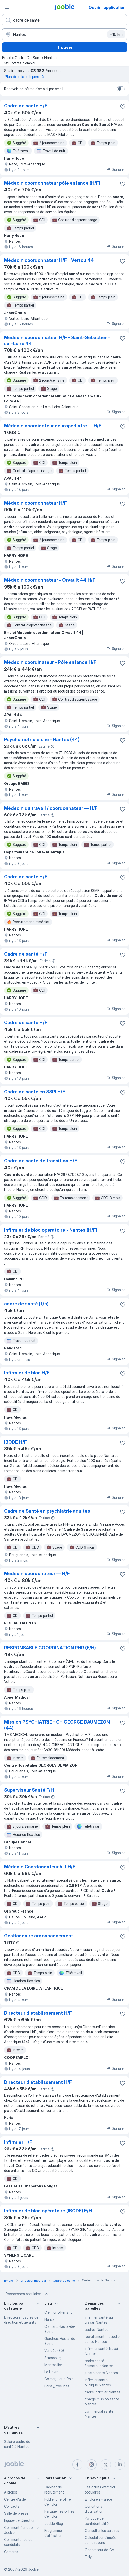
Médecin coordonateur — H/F (37, 1573)
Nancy (49, 2319)
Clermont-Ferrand (58, 2312)
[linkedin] (120, 2464)
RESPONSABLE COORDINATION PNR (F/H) (50, 1647)
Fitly (88, 2557)
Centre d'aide (15, 2499)
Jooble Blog (53, 2523)
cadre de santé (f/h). (27, 1303)
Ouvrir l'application (107, 7)
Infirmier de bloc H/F (27, 1372)
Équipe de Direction (19, 2520)
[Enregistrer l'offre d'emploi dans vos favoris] (122, 106)
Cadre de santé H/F (25, 105)
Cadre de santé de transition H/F (40, 1161)
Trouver (64, 47)
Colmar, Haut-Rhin (59, 2379)
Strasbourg (53, 2358)
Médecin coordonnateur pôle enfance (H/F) (52, 183)
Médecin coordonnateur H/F (35, 503)
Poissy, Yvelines (56, 2386)
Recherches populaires (27, 2293)
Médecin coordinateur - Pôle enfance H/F (50, 662)
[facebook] (77, 2464)
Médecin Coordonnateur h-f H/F (39, 1866)
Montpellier (53, 2365)
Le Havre (51, 2372)
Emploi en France (98, 2499)
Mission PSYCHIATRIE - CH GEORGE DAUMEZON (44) (57, 1725)
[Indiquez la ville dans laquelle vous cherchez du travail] (64, 34)
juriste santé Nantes (101, 2373)
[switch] (121, 88)
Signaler (115, 169)
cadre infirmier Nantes (102, 2392)
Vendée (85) (54, 2350)
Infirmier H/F (18, 2142)
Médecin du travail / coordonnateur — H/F (51, 808)
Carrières (11, 2552)
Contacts (11, 2506)
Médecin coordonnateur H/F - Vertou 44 (49, 260)
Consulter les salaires (102, 2530)
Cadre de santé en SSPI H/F (34, 1091)
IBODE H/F (15, 1442)
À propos (11, 2492)
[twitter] (106, 2464)
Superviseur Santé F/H (29, 1790)
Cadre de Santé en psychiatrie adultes (47, 1511)
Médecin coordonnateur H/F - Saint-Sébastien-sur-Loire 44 (57, 340)
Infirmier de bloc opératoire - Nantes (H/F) (50, 1230)
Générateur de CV (99, 2549)
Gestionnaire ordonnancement (38, 1935)
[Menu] (7, 7)
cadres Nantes (97, 2329)
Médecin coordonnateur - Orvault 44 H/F (49, 580)
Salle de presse (16, 2513)
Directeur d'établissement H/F (38, 2013)
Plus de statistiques (25, 77)
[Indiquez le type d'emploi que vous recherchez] (64, 20)
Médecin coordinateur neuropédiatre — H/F (52, 425)
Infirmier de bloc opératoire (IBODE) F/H (48, 2210)
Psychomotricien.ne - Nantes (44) (42, 739)
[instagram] (92, 2464)
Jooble (33, 2569)
